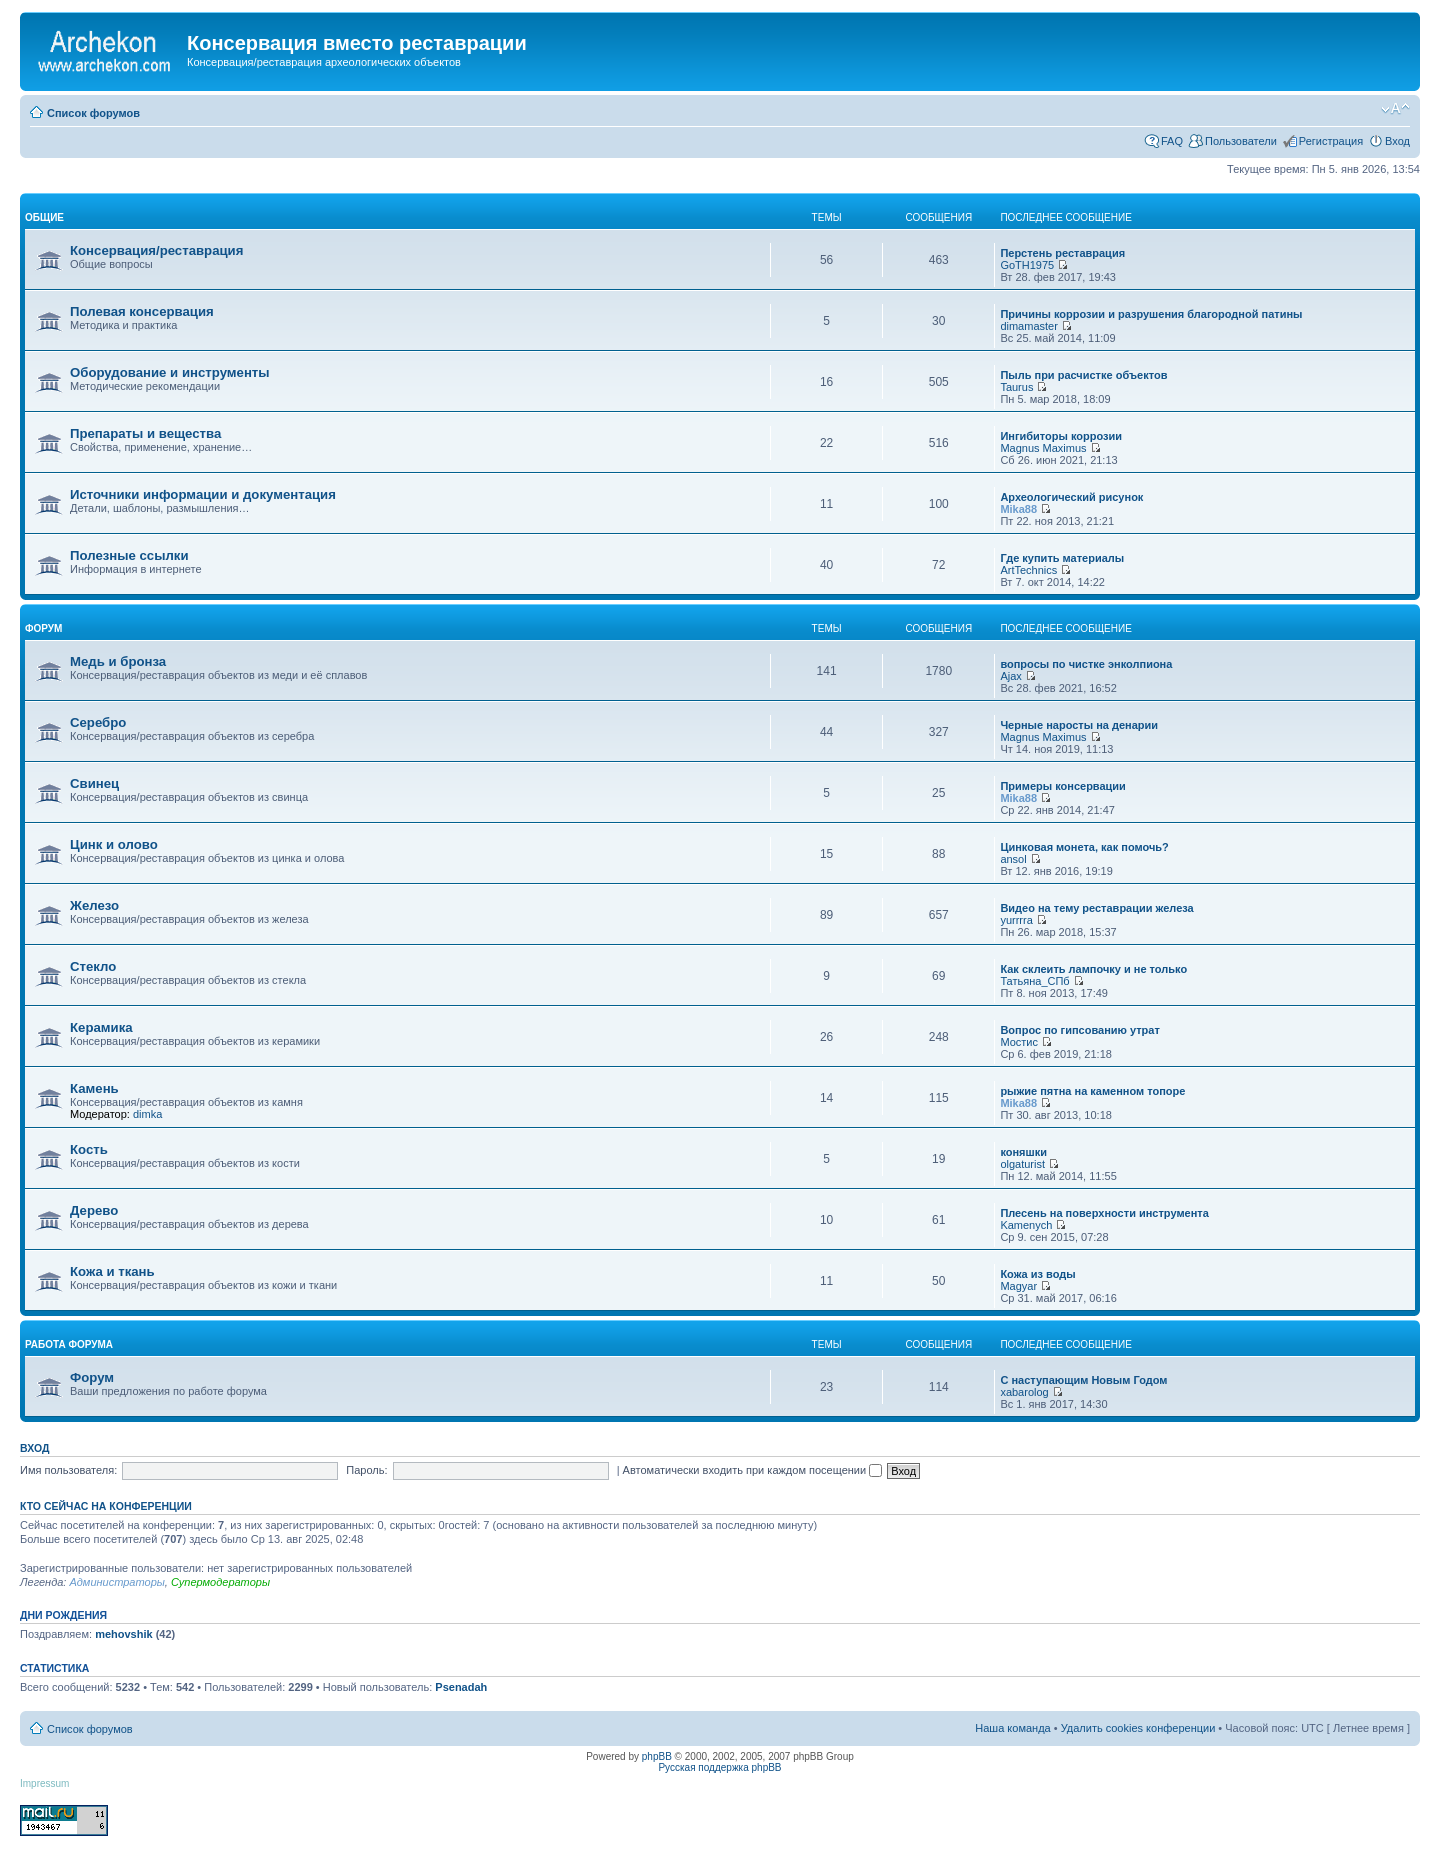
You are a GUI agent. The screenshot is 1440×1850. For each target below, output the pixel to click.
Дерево (94, 1210)
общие (44, 217)
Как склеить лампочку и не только (1093, 969)
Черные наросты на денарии (1079, 725)
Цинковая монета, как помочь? (1084, 847)
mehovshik (123, 1634)
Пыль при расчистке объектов (1083, 375)
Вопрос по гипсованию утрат (1079, 1030)
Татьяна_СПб (1034, 981)
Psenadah (461, 1687)
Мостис (1019, 1042)
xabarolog (1024, 1392)
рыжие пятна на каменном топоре (1092, 1091)
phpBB (657, 1756)
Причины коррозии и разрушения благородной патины (1151, 314)
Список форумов (93, 113)
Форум (92, 1377)
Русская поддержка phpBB (719, 1767)
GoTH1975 (1027, 265)
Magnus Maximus (1043, 448)
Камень (94, 1088)
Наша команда (1012, 1728)
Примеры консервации (1063, 786)
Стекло (93, 966)
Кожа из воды (1037, 1274)
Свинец (94, 783)
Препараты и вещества (145, 433)
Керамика (101, 1027)
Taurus (1016, 387)
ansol (1013, 859)
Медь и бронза (118, 661)
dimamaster (1028, 326)
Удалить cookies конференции (1138, 1728)
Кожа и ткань (112, 1271)
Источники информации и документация (203, 494)
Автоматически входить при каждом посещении (753, 1470)
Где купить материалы (1062, 558)
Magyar (1018, 1286)
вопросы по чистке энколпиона (1086, 664)
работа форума (69, 1344)
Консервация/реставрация (156, 250)
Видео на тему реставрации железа (1096, 908)
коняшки (1023, 1152)
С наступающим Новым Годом (1083, 1380)
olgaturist (1022, 1164)
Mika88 (1018, 509)
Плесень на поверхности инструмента (1104, 1213)
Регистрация (1331, 141)
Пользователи (1241, 141)
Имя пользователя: (68, 1470)
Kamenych (1026, 1225)
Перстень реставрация (1062, 253)
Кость (89, 1149)
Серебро (98, 722)
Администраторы (116, 1582)
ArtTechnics (1028, 570)
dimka (147, 1114)
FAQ (1172, 141)
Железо (94, 905)
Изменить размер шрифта (1395, 109)
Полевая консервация (142, 311)
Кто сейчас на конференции (106, 1506)
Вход (1397, 141)
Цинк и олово (114, 844)
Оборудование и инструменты (170, 372)
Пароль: (366, 1470)
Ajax (1010, 676)
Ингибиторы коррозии (1061, 436)
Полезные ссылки (129, 555)
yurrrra (1016, 920)
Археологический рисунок (1071, 497)
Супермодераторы (220, 1582)
